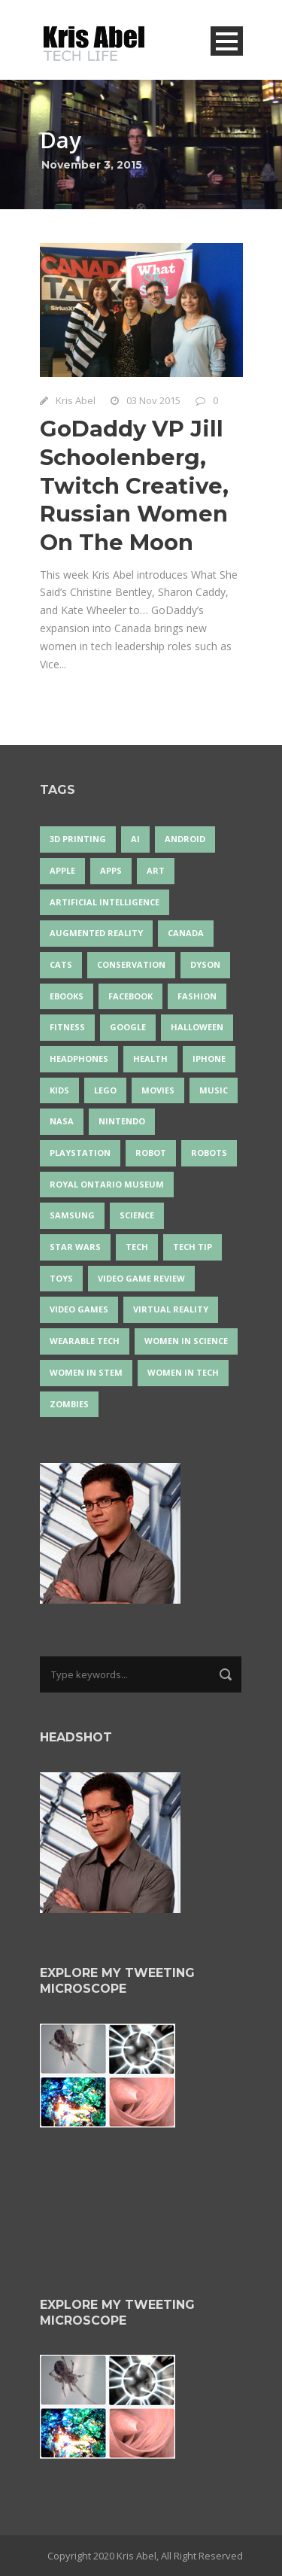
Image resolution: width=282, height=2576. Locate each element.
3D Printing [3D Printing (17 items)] (78, 838)
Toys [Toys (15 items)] (61, 1278)
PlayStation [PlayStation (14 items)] (80, 1152)
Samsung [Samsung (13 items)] (72, 1215)
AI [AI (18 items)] (135, 838)
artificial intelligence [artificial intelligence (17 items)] (104, 902)
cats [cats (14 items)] (61, 964)
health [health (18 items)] (150, 1058)
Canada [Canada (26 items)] (186, 932)
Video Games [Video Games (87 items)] (79, 1309)
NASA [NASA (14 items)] (62, 1121)
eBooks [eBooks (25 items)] (66, 996)
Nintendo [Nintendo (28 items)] (122, 1121)
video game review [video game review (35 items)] (141, 1278)
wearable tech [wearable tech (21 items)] (85, 1340)
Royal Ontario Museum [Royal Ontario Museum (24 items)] (107, 1184)
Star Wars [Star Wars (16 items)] (75, 1246)
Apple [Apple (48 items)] (62, 870)
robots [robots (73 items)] (209, 1152)
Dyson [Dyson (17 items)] (205, 964)
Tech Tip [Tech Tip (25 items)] (192, 1246)
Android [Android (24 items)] (185, 838)
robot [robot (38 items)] (150, 1152)
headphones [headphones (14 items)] (79, 1058)
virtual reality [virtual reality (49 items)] (170, 1309)
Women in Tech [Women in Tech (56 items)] (183, 1372)
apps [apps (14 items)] (111, 870)
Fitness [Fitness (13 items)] (67, 1027)
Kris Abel (76, 400)
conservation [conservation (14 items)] (131, 964)
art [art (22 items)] (156, 870)
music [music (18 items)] (213, 1090)
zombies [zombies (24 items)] (69, 1404)
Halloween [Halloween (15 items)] (197, 1027)
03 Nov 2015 (153, 400)
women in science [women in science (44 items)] (186, 1340)
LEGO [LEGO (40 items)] (105, 1090)
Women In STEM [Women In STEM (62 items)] (86, 1372)
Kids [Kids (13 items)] (59, 1090)
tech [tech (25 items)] (137, 1246)
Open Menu (227, 41)
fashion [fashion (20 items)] (197, 996)
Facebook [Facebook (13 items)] (130, 996)
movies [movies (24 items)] (157, 1090)
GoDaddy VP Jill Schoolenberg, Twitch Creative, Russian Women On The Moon (134, 485)
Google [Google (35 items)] (128, 1027)
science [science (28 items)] (137, 1215)
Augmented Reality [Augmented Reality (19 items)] (96, 932)
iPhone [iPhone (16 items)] (209, 1058)
